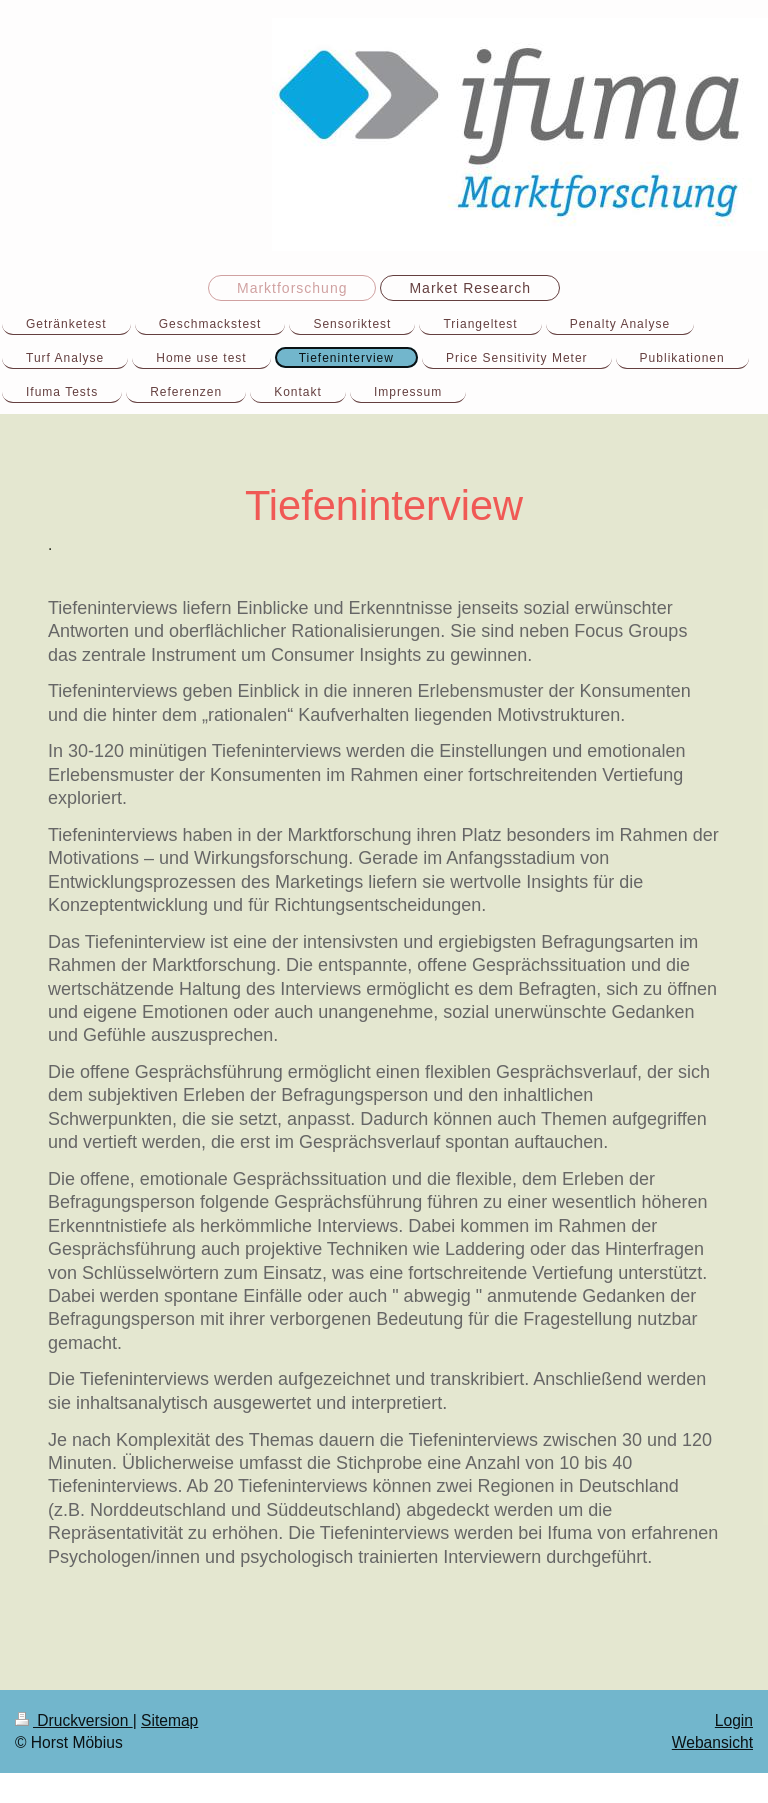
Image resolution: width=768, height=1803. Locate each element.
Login (734, 1720)
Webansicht (712, 1742)
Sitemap (169, 1720)
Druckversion (74, 1720)
